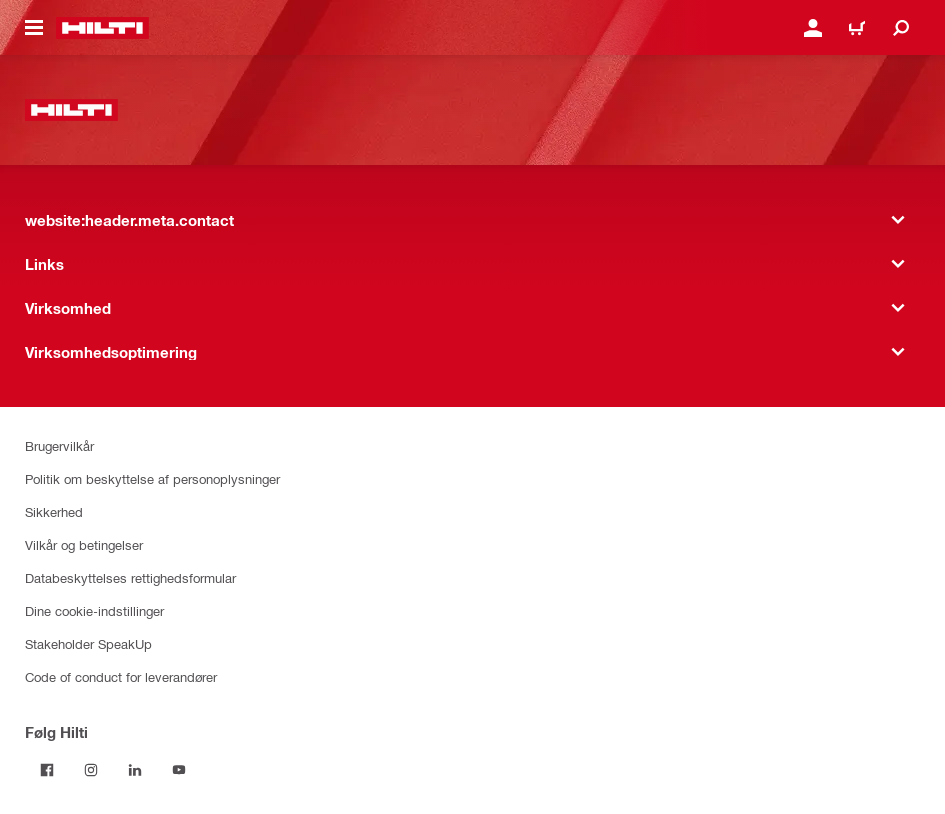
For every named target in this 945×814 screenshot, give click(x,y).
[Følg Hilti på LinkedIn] (135, 770)
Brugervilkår (59, 445)
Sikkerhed (54, 511)
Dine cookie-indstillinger (94, 610)
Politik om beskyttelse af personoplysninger (152, 478)
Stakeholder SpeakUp (88, 643)
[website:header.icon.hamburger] (34, 28)
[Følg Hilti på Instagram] (91, 770)
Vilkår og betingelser (84, 544)
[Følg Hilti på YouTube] (179, 770)
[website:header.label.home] (102, 28)
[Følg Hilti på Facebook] (47, 770)
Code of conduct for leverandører (121, 676)
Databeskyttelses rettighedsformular (130, 577)
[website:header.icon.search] (901, 28)
